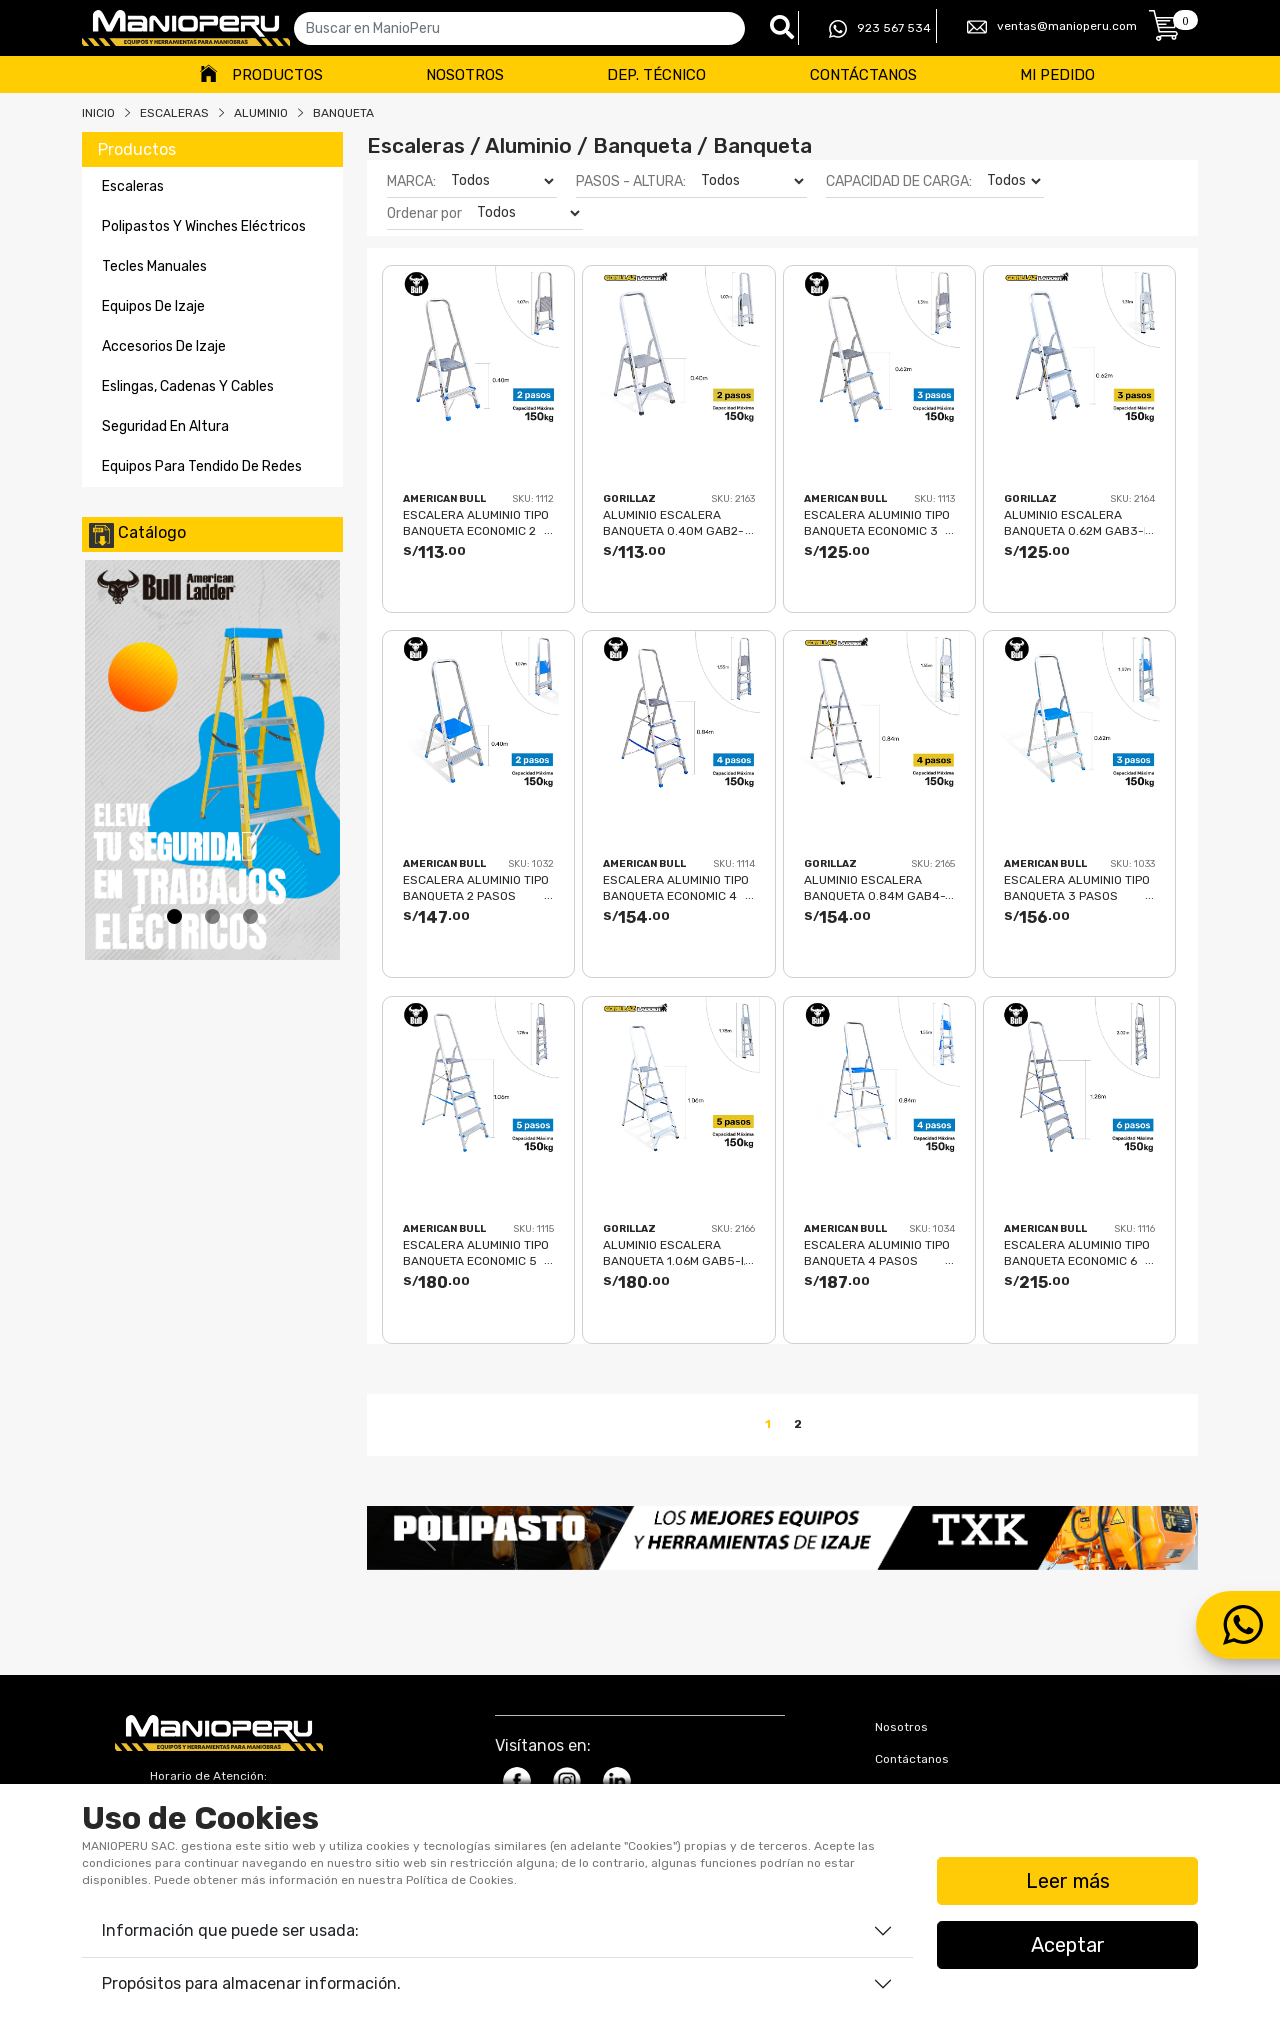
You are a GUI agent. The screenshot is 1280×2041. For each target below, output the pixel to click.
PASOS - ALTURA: (631, 181)
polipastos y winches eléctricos (204, 226)
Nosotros (465, 75)
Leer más (1068, 1881)
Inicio (98, 113)
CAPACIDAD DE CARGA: (899, 181)
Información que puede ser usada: (230, 1930)
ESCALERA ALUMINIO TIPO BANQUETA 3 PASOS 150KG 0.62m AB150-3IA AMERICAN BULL (1077, 887)
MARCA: (411, 181)
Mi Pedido (1057, 75)
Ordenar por (424, 213)
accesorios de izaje (164, 346)
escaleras (133, 186)
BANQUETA (343, 113)
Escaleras (174, 113)
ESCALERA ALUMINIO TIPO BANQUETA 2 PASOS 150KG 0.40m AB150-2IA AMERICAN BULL (476, 887)
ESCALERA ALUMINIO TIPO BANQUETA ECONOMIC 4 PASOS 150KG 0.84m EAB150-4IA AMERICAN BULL (676, 887)
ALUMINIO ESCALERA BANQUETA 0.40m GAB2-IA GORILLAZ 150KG (673, 522)
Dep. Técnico (656, 75)
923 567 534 (880, 29)
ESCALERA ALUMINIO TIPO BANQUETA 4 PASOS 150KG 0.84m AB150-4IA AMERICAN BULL (877, 1252)
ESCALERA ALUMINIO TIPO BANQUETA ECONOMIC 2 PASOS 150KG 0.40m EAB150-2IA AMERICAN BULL (476, 522)
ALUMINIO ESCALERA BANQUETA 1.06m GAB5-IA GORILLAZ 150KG (677, 1252)
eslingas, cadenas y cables (188, 386)
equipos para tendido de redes (202, 466)
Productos (277, 75)
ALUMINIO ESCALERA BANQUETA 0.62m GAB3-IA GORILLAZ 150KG (1079, 522)
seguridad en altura (165, 426)
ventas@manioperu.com (1052, 27)
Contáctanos (863, 75)
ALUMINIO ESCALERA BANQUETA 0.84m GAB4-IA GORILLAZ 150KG (875, 887)
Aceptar (1068, 1945)
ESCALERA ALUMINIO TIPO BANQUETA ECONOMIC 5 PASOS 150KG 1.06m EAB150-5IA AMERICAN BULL (476, 1252)
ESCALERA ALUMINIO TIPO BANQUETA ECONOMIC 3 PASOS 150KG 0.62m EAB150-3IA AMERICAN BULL (877, 522)
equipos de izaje (153, 306)
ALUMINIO (261, 113)
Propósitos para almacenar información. (251, 1983)
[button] (429, 1538)
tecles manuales (154, 266)
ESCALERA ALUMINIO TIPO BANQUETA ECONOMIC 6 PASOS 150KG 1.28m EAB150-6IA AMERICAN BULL (1077, 1252)
